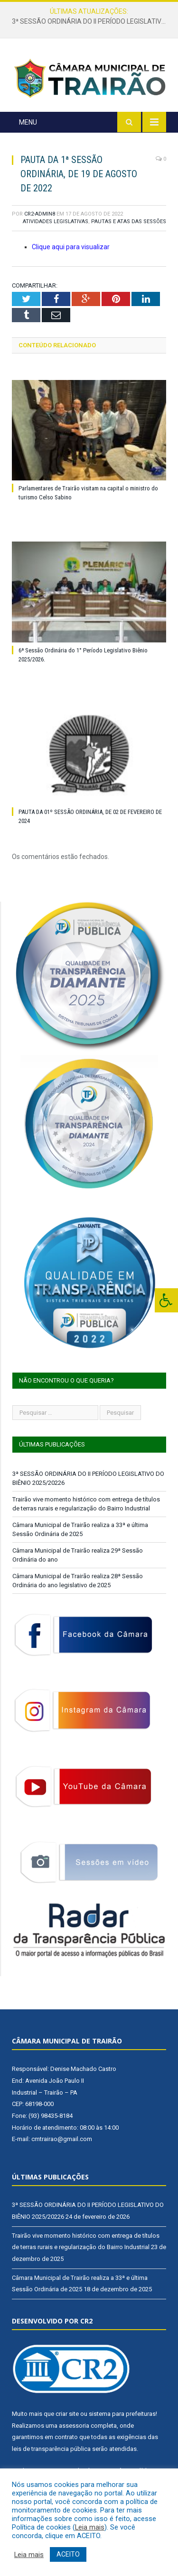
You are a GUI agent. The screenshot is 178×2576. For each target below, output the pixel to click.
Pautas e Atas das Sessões (128, 221)
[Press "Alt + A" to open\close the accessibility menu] (166, 1300)
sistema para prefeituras (122, 2413)
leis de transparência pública (51, 2448)
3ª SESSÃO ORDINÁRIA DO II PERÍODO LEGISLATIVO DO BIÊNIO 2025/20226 (91, 21)
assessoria (74, 2425)
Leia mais (89, 2527)
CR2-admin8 (39, 214)
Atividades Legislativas (55, 221)
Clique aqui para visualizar (71, 247)
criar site (67, 2413)
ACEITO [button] (68, 2554)
